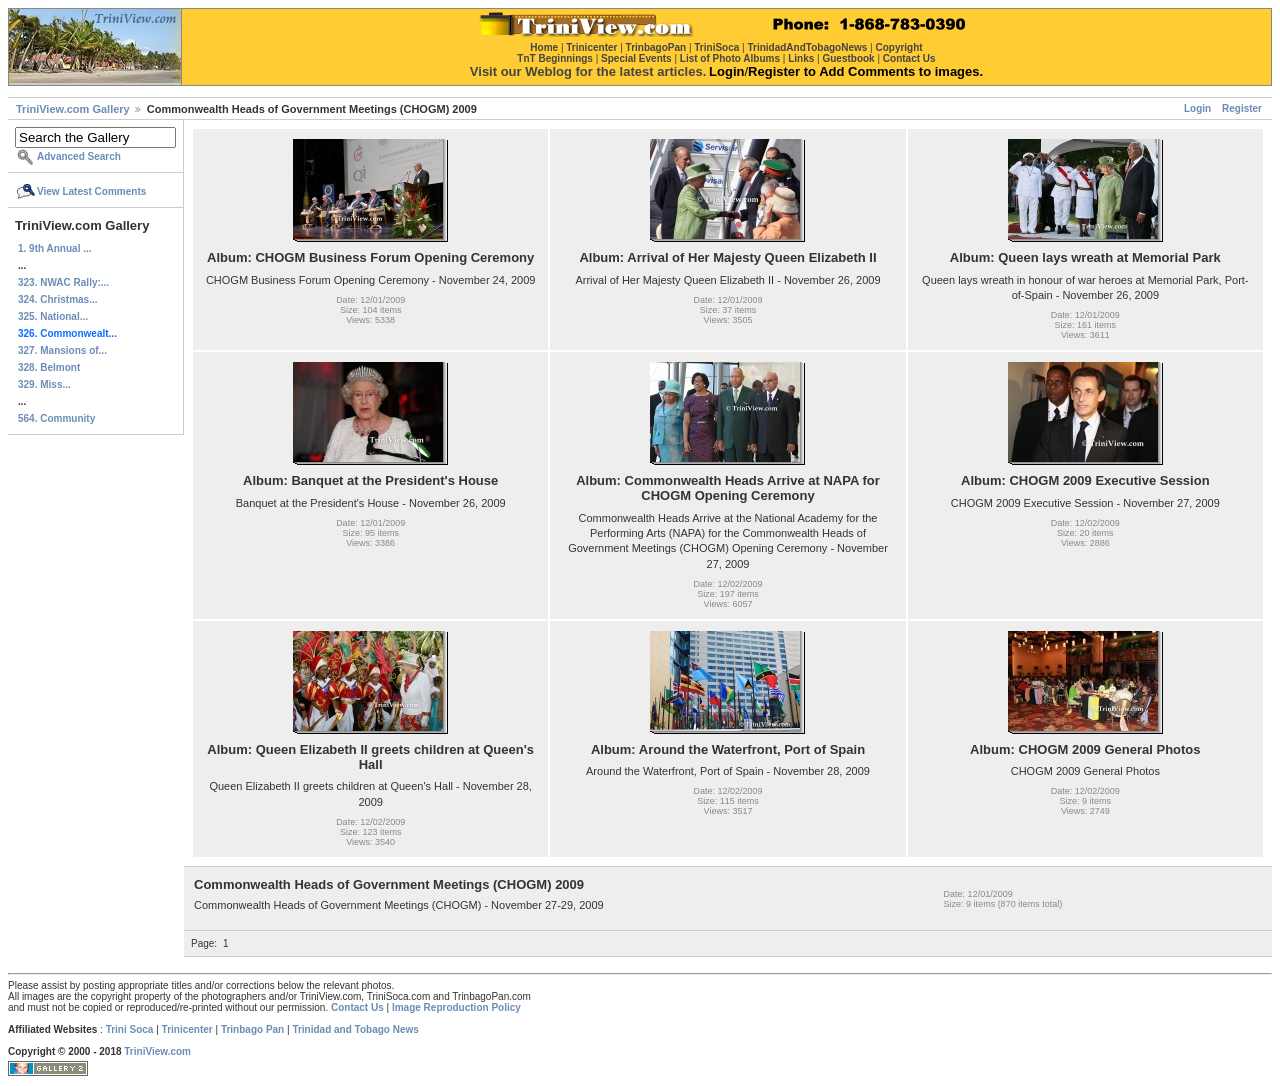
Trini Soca (130, 1029)
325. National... (53, 316)
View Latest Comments (91, 191)
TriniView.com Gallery (73, 109)
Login (1197, 108)
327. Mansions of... (62, 350)
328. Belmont (49, 367)
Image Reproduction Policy (456, 1007)
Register (1242, 108)
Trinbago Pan (252, 1029)
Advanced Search (79, 156)
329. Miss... (44, 384)
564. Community (56, 418)
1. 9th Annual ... (55, 248)
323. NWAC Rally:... (63, 282)
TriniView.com (157, 1051)
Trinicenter (187, 1029)
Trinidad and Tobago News (355, 1029)
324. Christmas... (57, 299)
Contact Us (357, 1007)
